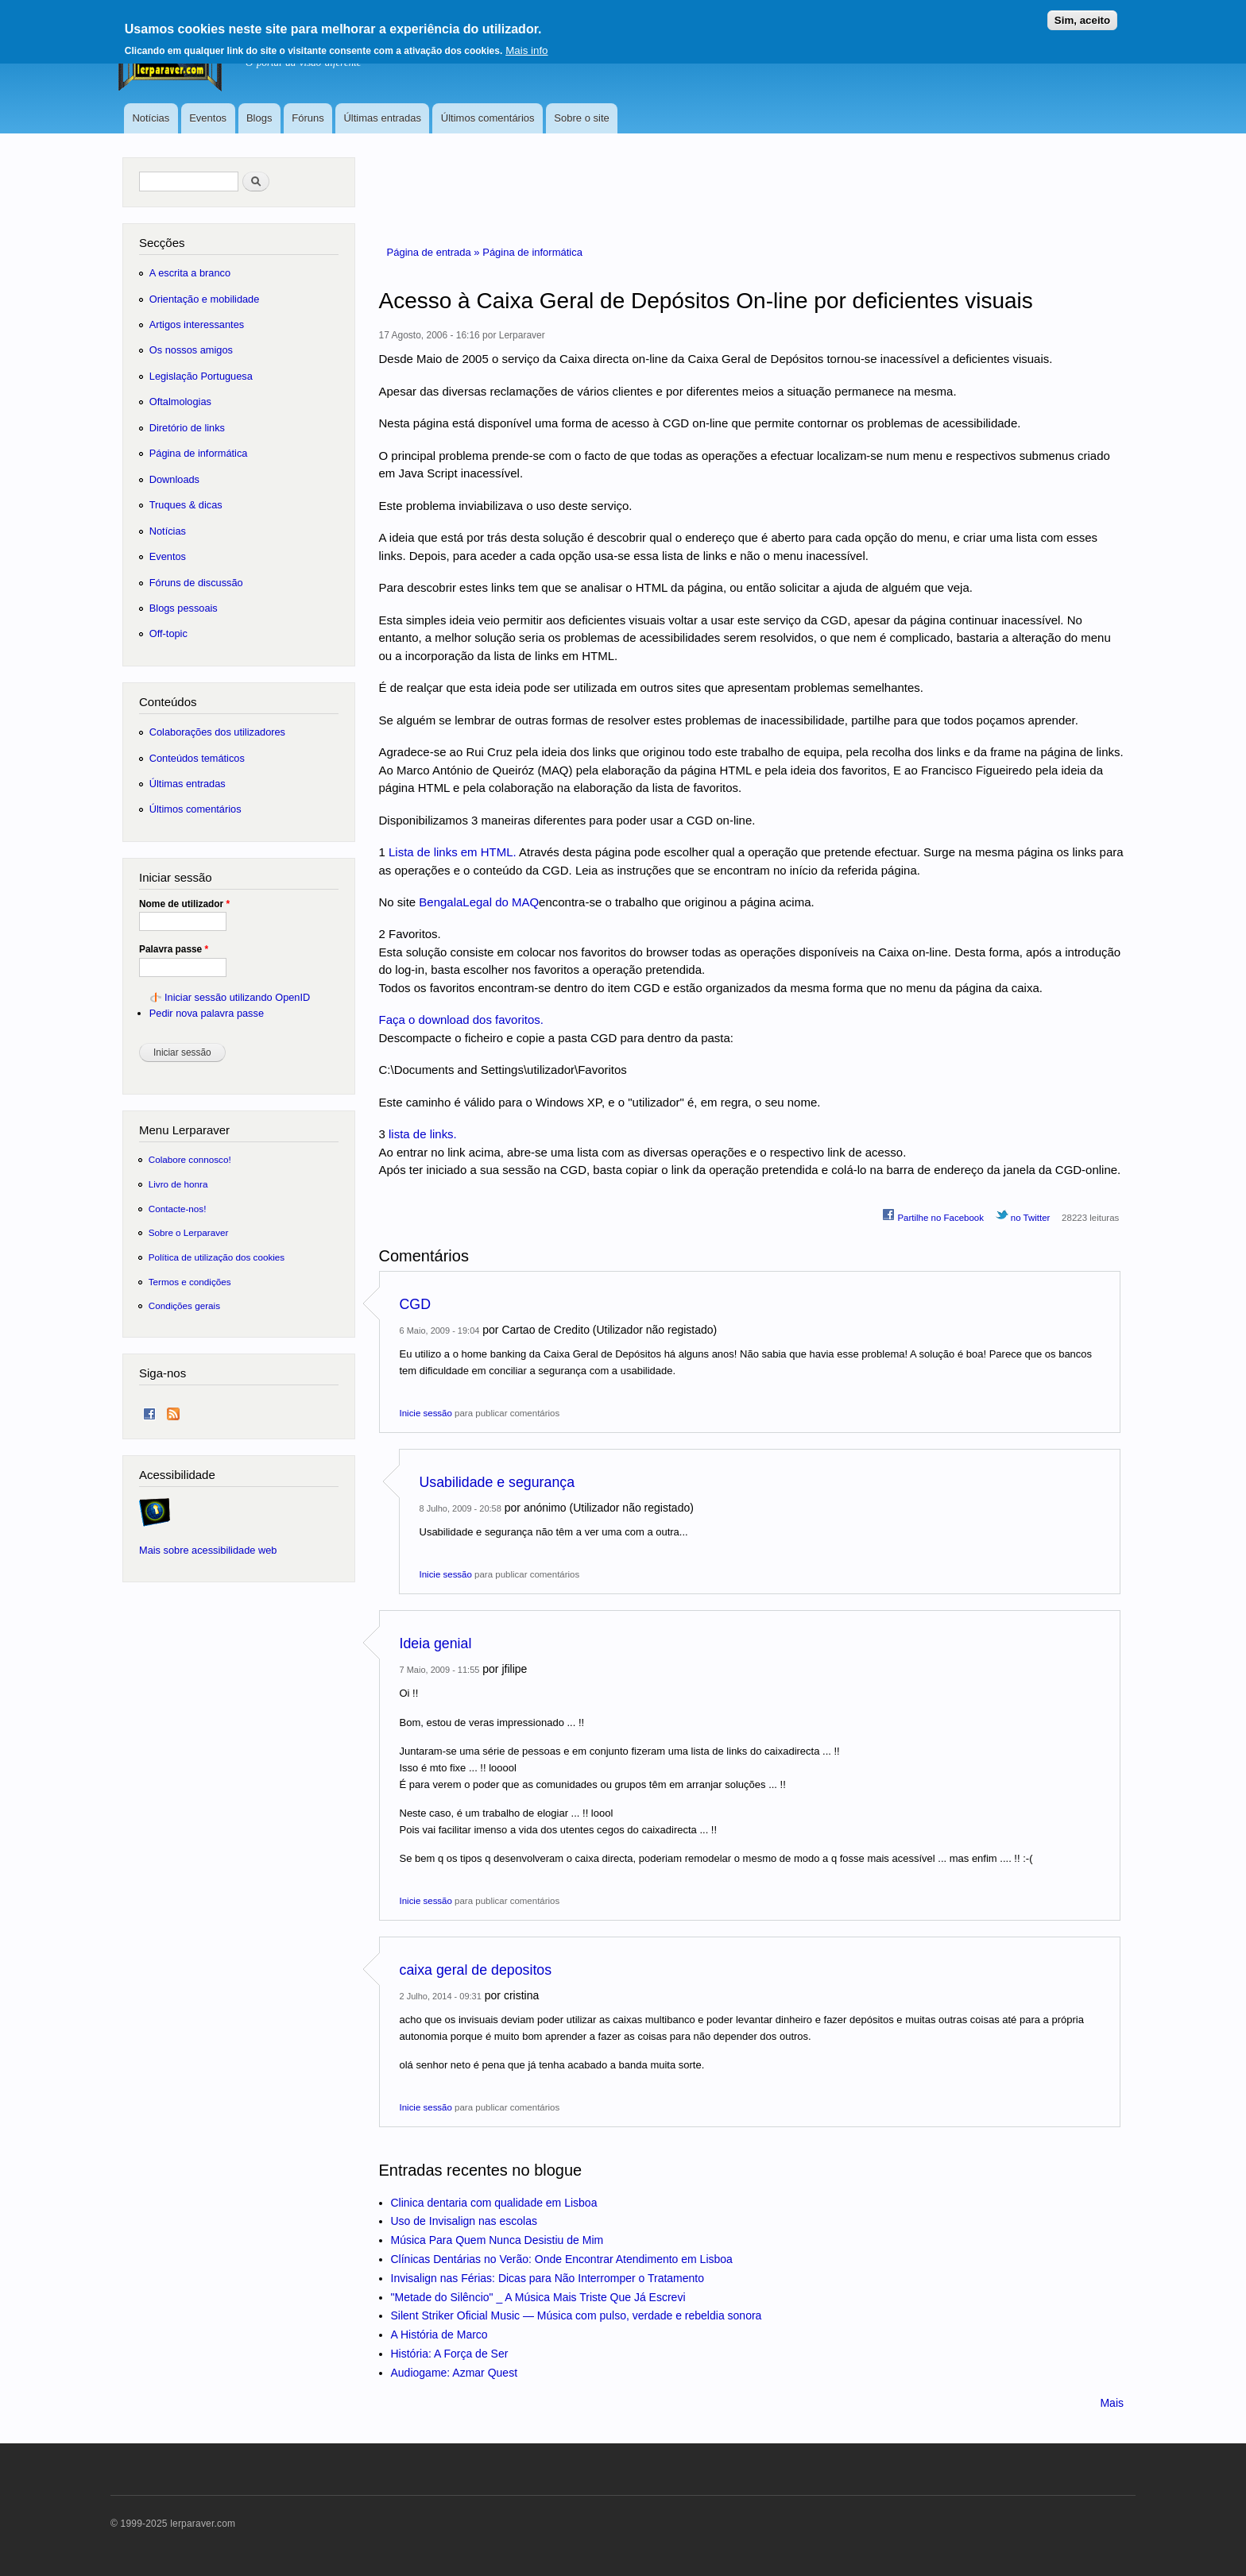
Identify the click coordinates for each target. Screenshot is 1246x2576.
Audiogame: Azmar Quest (454, 2372)
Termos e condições (190, 1281)
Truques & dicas (185, 505)
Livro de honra (178, 1184)
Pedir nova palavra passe (206, 1013)
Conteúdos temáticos (197, 758)
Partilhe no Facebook (933, 1215)
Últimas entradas (382, 118)
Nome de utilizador (184, 904)
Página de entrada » (435, 252)
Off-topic (168, 633)
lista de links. (423, 1134)
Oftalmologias (180, 401)
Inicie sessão (426, 1413)
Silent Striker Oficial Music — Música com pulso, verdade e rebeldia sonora (576, 2315)
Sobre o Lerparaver (189, 1232)
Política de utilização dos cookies (217, 1257)
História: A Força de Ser (450, 2353)
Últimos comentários (488, 118)
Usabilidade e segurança (497, 1482)
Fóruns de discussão (196, 583)
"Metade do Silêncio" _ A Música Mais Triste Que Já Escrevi (538, 2297)
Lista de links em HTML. (453, 852)
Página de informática (532, 252)
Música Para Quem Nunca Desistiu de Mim (497, 2240)
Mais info (526, 45)
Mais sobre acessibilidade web (208, 1550)
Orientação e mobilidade (204, 299)
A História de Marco (439, 2334)
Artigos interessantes (196, 324)
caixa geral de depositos (476, 1970)
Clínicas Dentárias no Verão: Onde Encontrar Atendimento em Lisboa (562, 2259)
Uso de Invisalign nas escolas (464, 2221)
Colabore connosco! (190, 1159)
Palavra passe (173, 949)
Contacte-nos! (178, 1208)
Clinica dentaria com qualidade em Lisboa (494, 2202)
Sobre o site (581, 118)
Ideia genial (436, 1643)
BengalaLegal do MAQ (479, 902)
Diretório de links (187, 428)
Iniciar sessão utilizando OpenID (237, 997)
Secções (161, 242)
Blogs (259, 118)
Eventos (207, 118)
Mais (1112, 2402)
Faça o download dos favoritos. (461, 1019)
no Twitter (1023, 1215)
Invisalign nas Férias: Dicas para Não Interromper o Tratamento (548, 2278)
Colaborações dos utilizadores (217, 732)
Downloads (174, 479)
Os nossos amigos (191, 350)
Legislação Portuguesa (201, 376)
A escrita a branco (189, 273)
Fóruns (307, 118)
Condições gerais (184, 1305)
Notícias (150, 118)
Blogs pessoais (183, 608)
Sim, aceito (1082, 15)
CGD (415, 1304)
